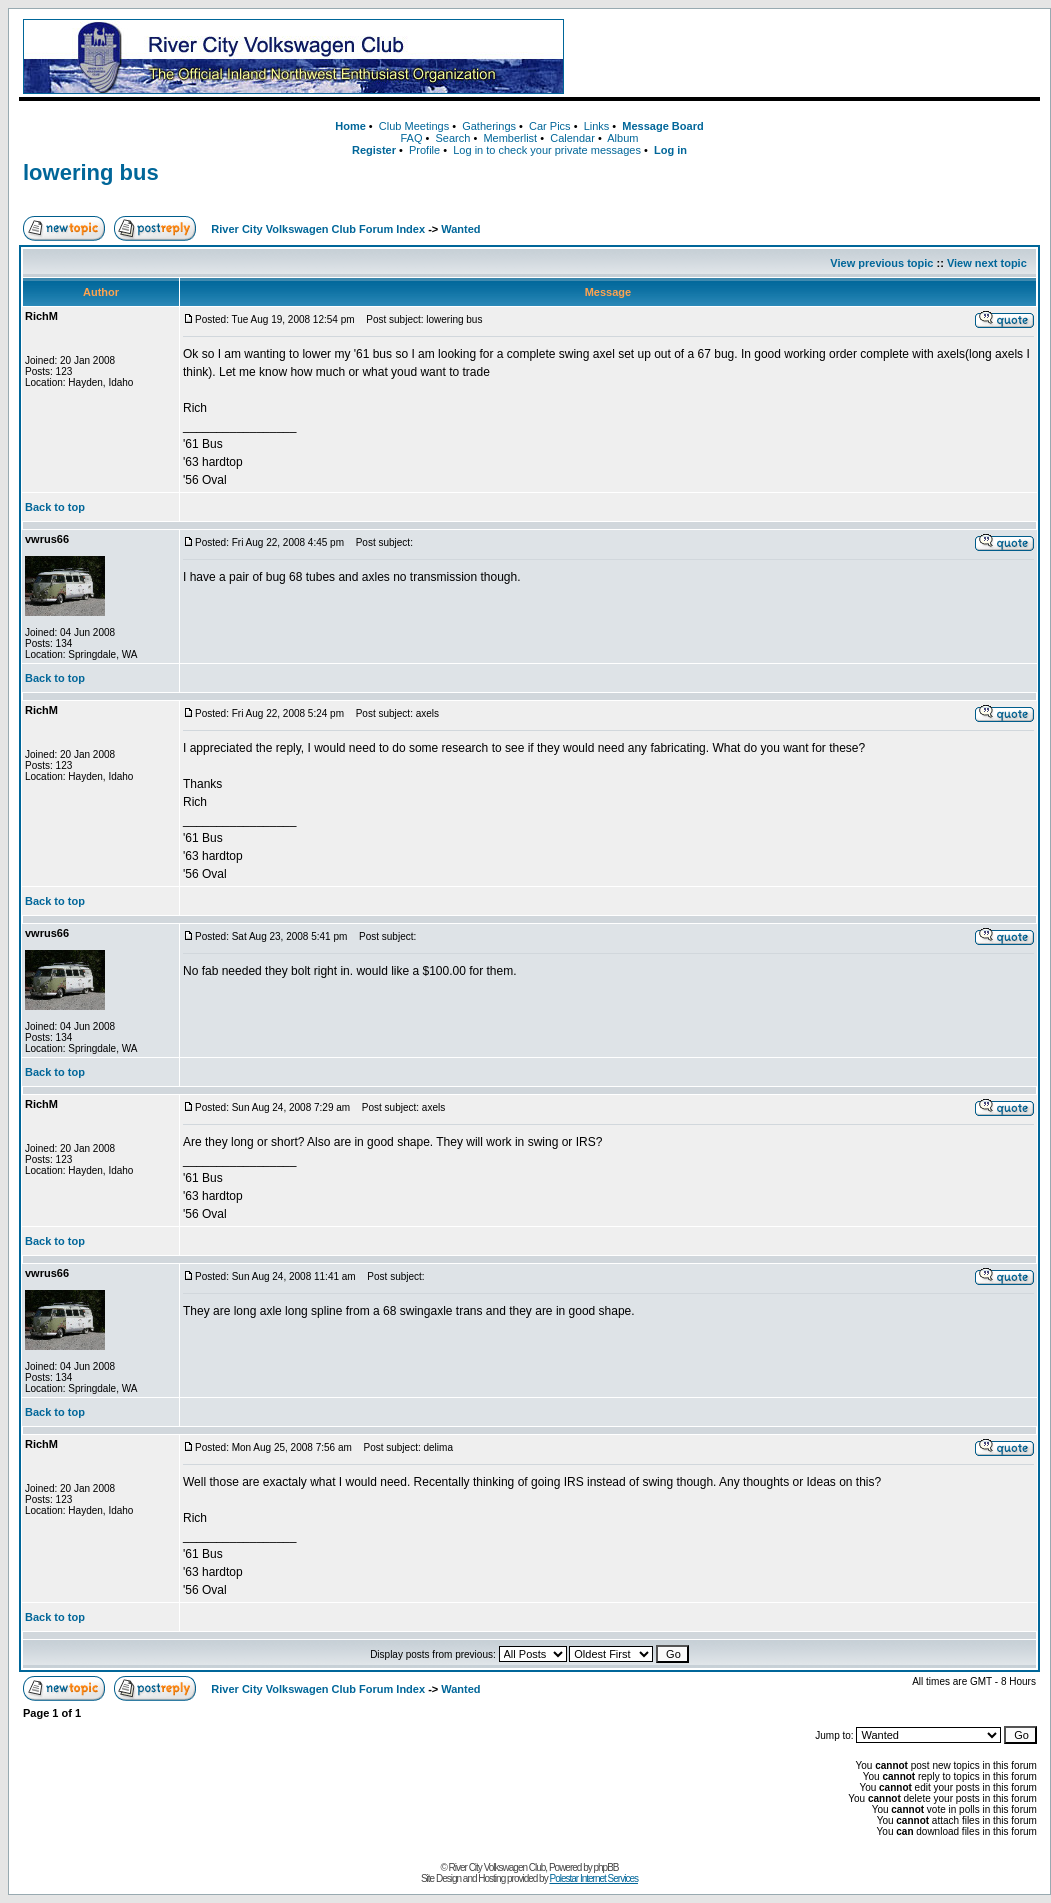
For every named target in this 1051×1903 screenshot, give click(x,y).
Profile (424, 150)
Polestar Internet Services (593, 1878)
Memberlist (510, 138)
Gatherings (489, 126)
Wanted (460, 229)
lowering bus (91, 172)
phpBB (606, 1867)
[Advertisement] (806, 57)
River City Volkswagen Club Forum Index (318, 229)
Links (597, 126)
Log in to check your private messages (547, 150)
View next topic (987, 263)
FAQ (411, 138)
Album (622, 138)
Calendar (572, 138)
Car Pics (550, 126)
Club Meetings (414, 126)
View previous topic (881, 263)
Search (452, 138)
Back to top (55, 507)
